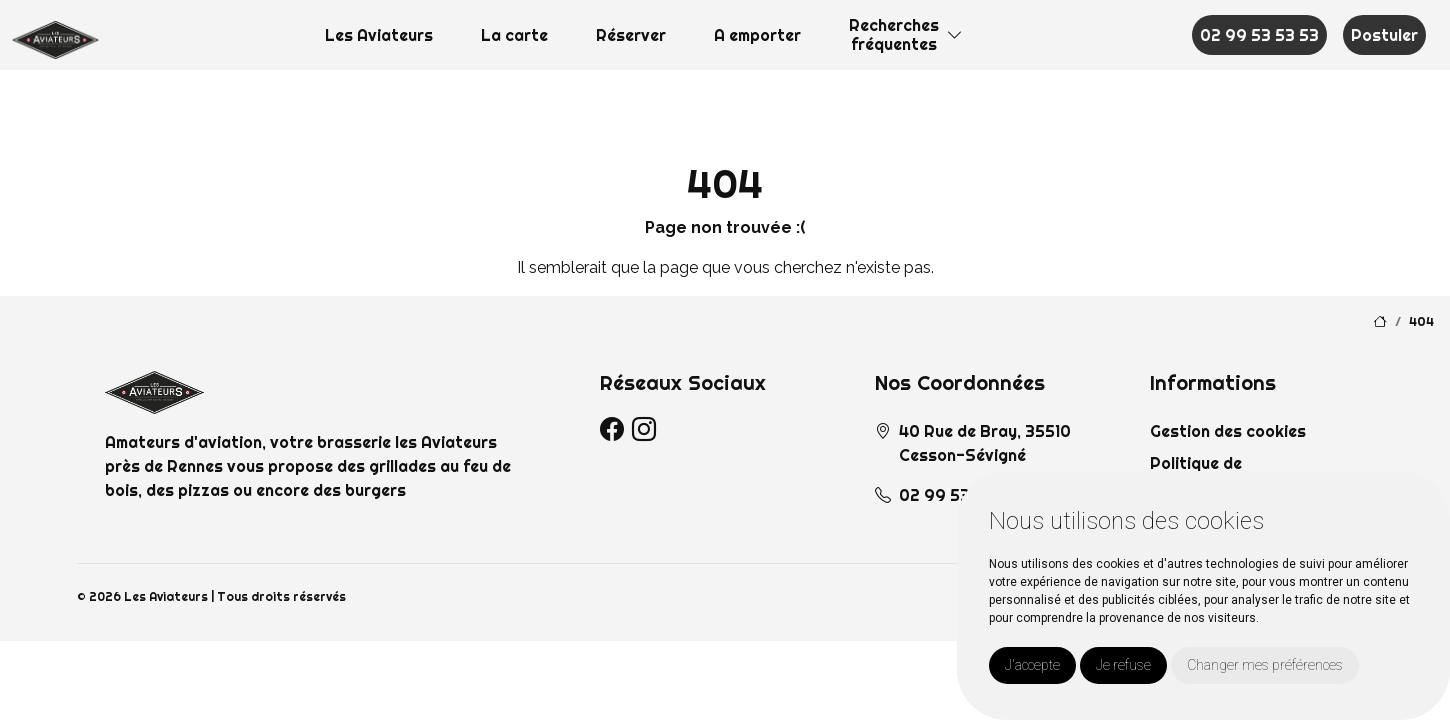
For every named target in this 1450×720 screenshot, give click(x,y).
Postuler (1384, 35)
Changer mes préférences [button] (1265, 665)
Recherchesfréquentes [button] (894, 34)
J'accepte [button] (1032, 665)
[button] (955, 35)
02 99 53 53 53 (1259, 35)
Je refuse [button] (1123, 665)
